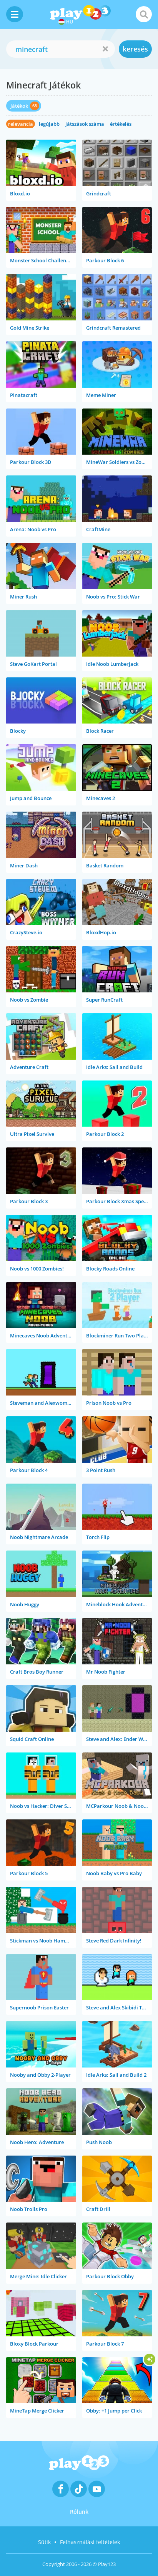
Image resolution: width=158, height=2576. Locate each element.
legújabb (49, 123)
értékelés (120, 123)
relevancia (20, 123)
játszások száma (84, 123)
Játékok (19, 105)
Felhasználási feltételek (90, 2542)
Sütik (44, 2542)
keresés (135, 48)
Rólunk (79, 2511)
